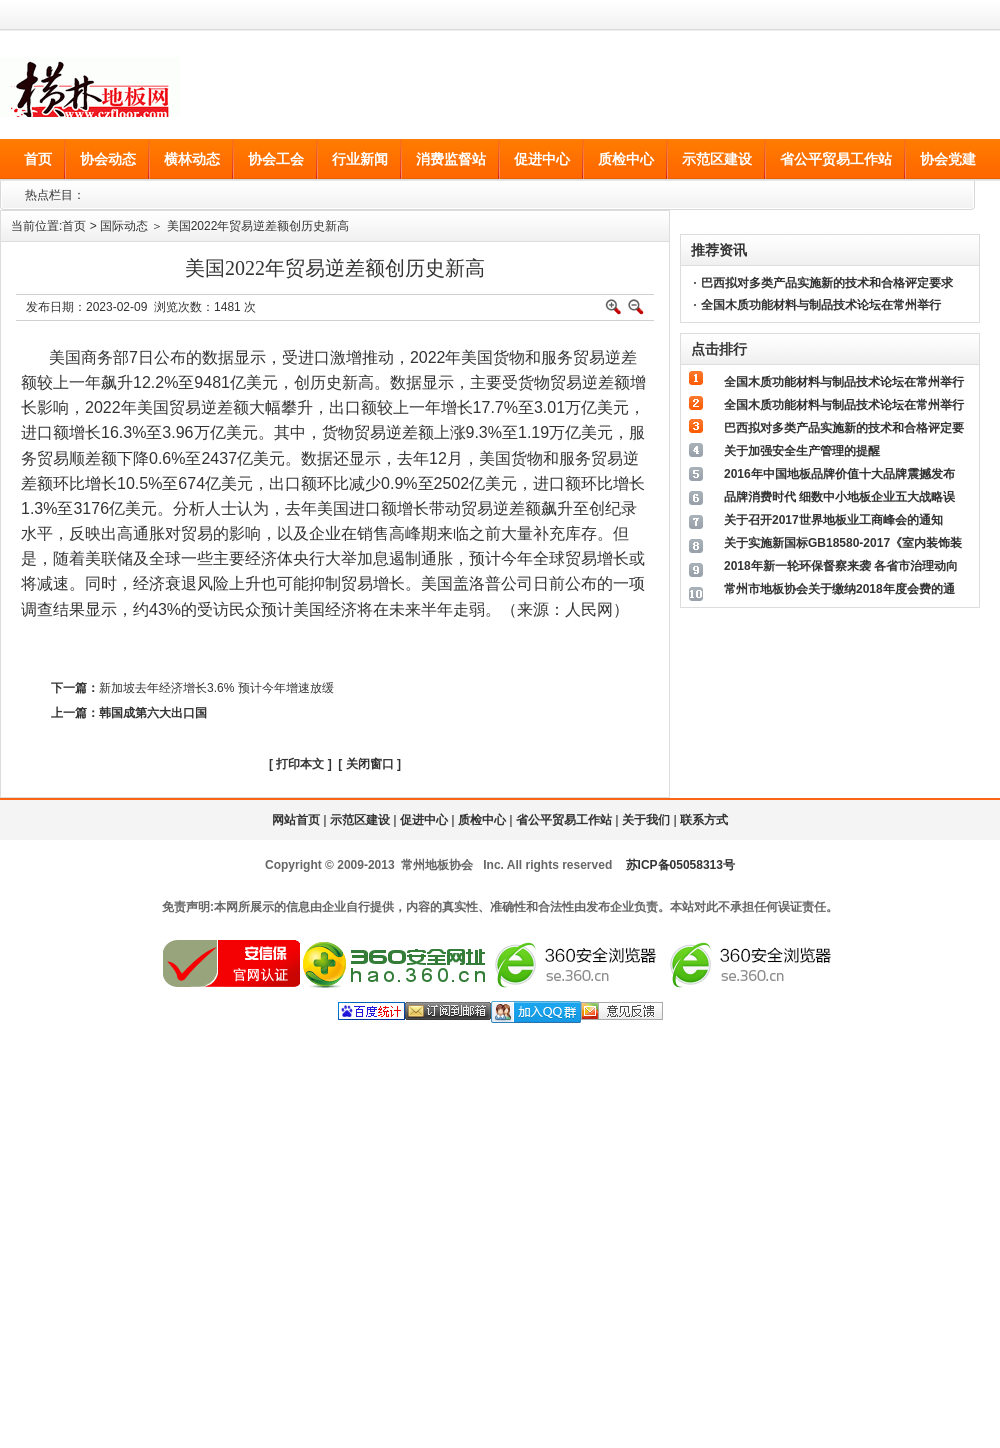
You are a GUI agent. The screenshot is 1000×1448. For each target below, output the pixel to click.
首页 (74, 226)
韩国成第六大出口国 (153, 713)
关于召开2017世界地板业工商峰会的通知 (833, 520)
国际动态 (124, 226)
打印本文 (300, 764)
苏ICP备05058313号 (680, 865)
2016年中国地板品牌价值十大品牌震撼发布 (839, 474)
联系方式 (704, 820)
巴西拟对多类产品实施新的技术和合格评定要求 (827, 283)
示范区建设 (360, 820)
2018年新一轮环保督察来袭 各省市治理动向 (841, 566)
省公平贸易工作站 (564, 820)
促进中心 (424, 820)
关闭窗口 (370, 764)
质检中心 (482, 820)
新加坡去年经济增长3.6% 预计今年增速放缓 (216, 688)
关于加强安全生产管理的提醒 (802, 451)
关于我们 (646, 820)
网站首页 (296, 820)
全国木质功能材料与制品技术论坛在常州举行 (821, 305)
